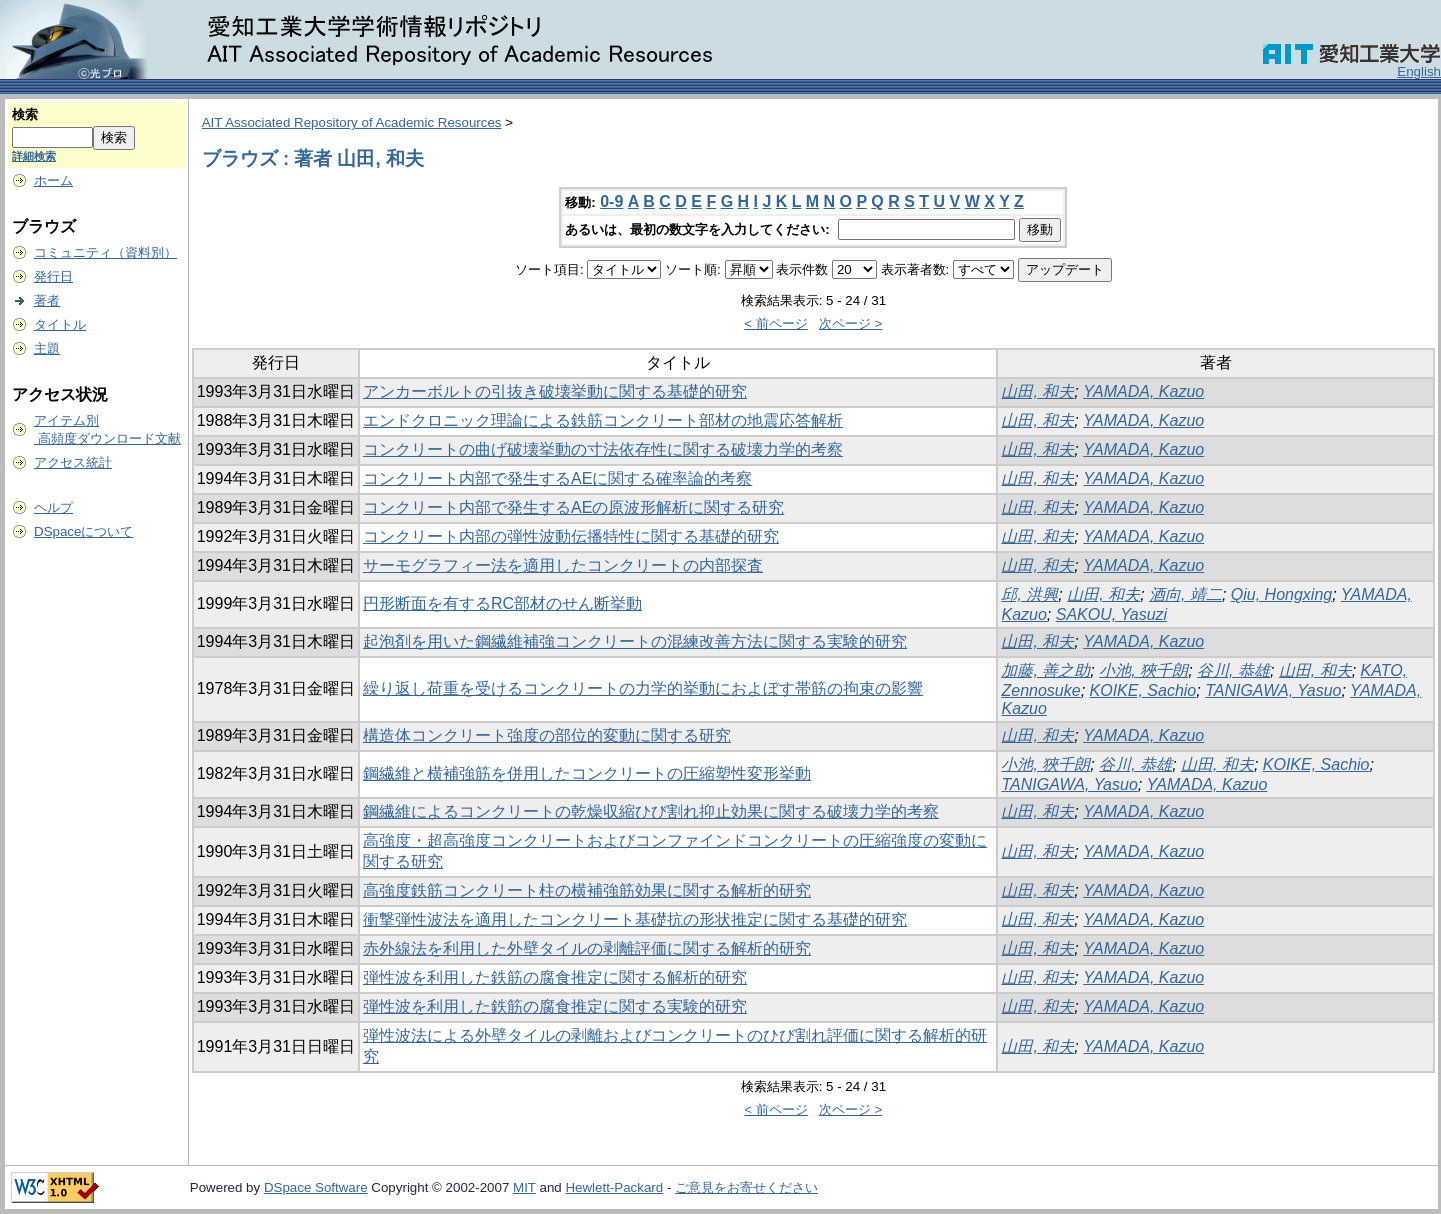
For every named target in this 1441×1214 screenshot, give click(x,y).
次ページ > (851, 323)
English (1419, 71)
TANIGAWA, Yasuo (1273, 690)
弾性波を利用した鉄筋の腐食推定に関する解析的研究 (555, 977)
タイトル (60, 324)
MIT (524, 1187)
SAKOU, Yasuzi (1111, 614)
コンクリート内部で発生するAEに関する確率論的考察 (557, 478)
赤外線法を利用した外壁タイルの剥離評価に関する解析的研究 (587, 948)
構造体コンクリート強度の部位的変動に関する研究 (547, 735)
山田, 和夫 (1037, 391)
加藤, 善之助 (1045, 670)
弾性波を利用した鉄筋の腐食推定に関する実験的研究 (555, 1006)
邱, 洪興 (1029, 594)
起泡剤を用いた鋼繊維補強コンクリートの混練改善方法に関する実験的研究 (635, 641)
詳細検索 (34, 156)
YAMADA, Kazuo (1143, 391)
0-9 (611, 201)
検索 (25, 114)
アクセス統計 (73, 462)
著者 (47, 300)
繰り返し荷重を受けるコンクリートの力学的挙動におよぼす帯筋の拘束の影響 (643, 688)
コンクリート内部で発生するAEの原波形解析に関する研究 (573, 507)
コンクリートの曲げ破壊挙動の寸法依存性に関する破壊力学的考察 (603, 449)
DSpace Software (316, 1187)
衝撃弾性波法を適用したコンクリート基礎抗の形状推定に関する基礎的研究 (635, 919)
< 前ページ (776, 323)
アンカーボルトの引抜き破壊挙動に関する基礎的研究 (555, 391)
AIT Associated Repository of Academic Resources (352, 122)
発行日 (53, 276)
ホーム (53, 180)
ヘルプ (53, 507)
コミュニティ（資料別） (105, 252)
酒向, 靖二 (1185, 594)
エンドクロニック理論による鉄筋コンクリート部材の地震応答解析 (603, 420)
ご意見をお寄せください (746, 1187)
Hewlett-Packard (614, 1187)
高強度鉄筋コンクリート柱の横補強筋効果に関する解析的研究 (587, 890)
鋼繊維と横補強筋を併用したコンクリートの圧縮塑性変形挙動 (587, 773)
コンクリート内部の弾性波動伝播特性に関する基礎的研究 (571, 536)
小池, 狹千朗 (1143, 670)
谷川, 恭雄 (1233, 670)
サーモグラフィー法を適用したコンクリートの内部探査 (563, 565)
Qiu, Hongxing (1281, 594)
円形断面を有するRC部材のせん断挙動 (502, 603)
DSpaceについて (83, 531)
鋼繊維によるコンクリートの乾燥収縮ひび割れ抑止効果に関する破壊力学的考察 (651, 811)
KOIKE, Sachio (1143, 690)
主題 (47, 348)
